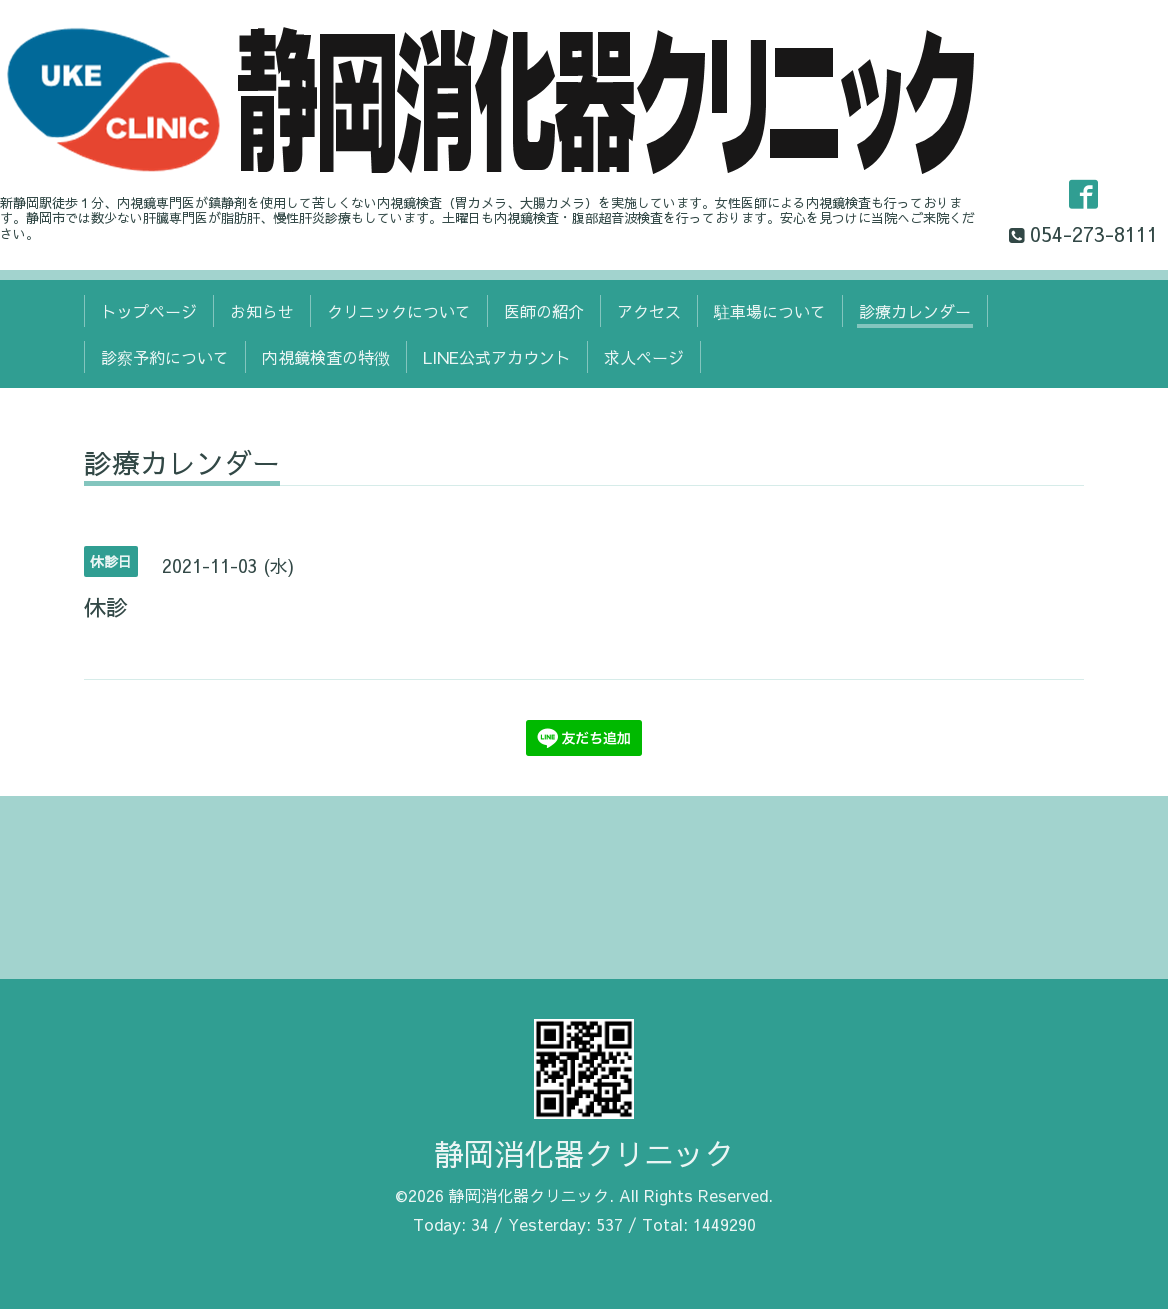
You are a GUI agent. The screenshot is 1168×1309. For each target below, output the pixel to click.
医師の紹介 (544, 311)
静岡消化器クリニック (584, 1153)
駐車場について (770, 311)
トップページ (149, 311)
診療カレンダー (915, 311)
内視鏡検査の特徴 (326, 357)
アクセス (649, 311)
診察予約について (165, 357)
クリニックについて (399, 311)
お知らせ (262, 311)
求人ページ (644, 357)
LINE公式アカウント (497, 357)
